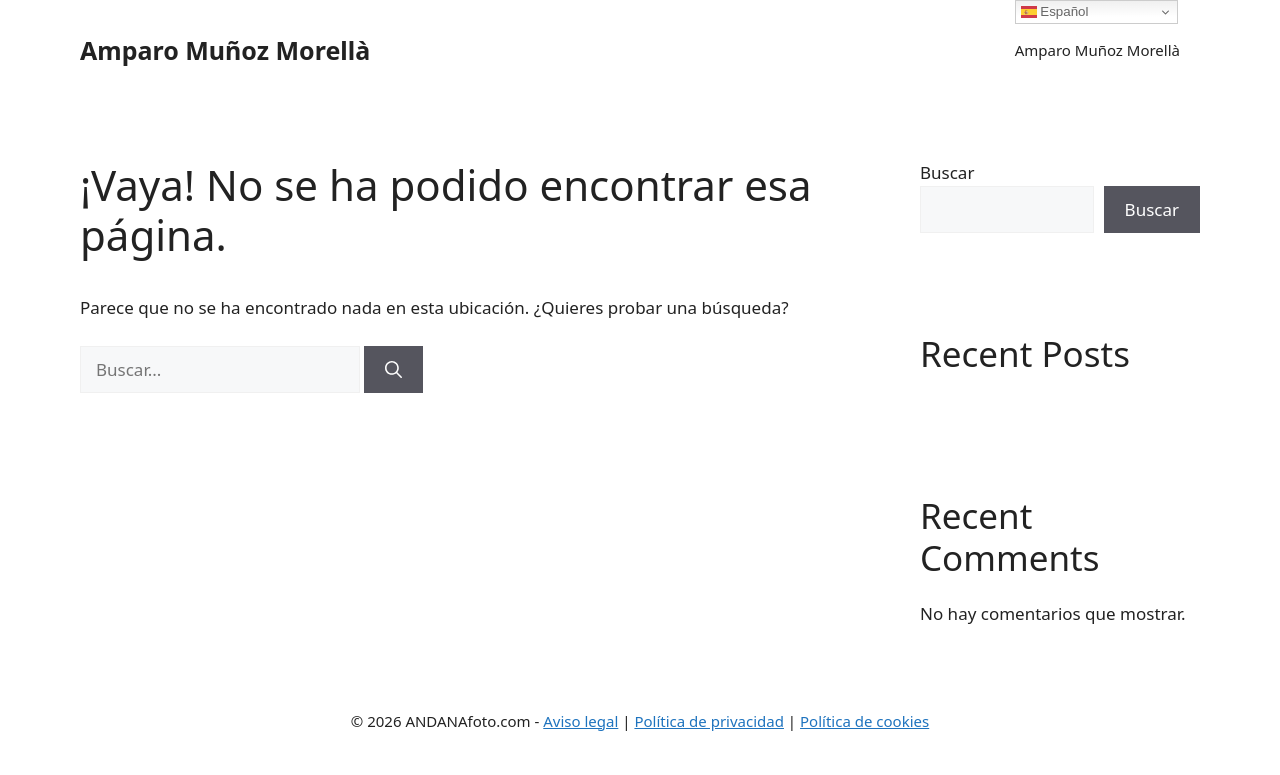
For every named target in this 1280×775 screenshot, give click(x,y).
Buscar (947, 172)
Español (1055, 12)
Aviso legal (580, 721)
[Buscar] (393, 370)
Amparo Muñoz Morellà (225, 50)
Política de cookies (864, 721)
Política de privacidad (709, 721)
